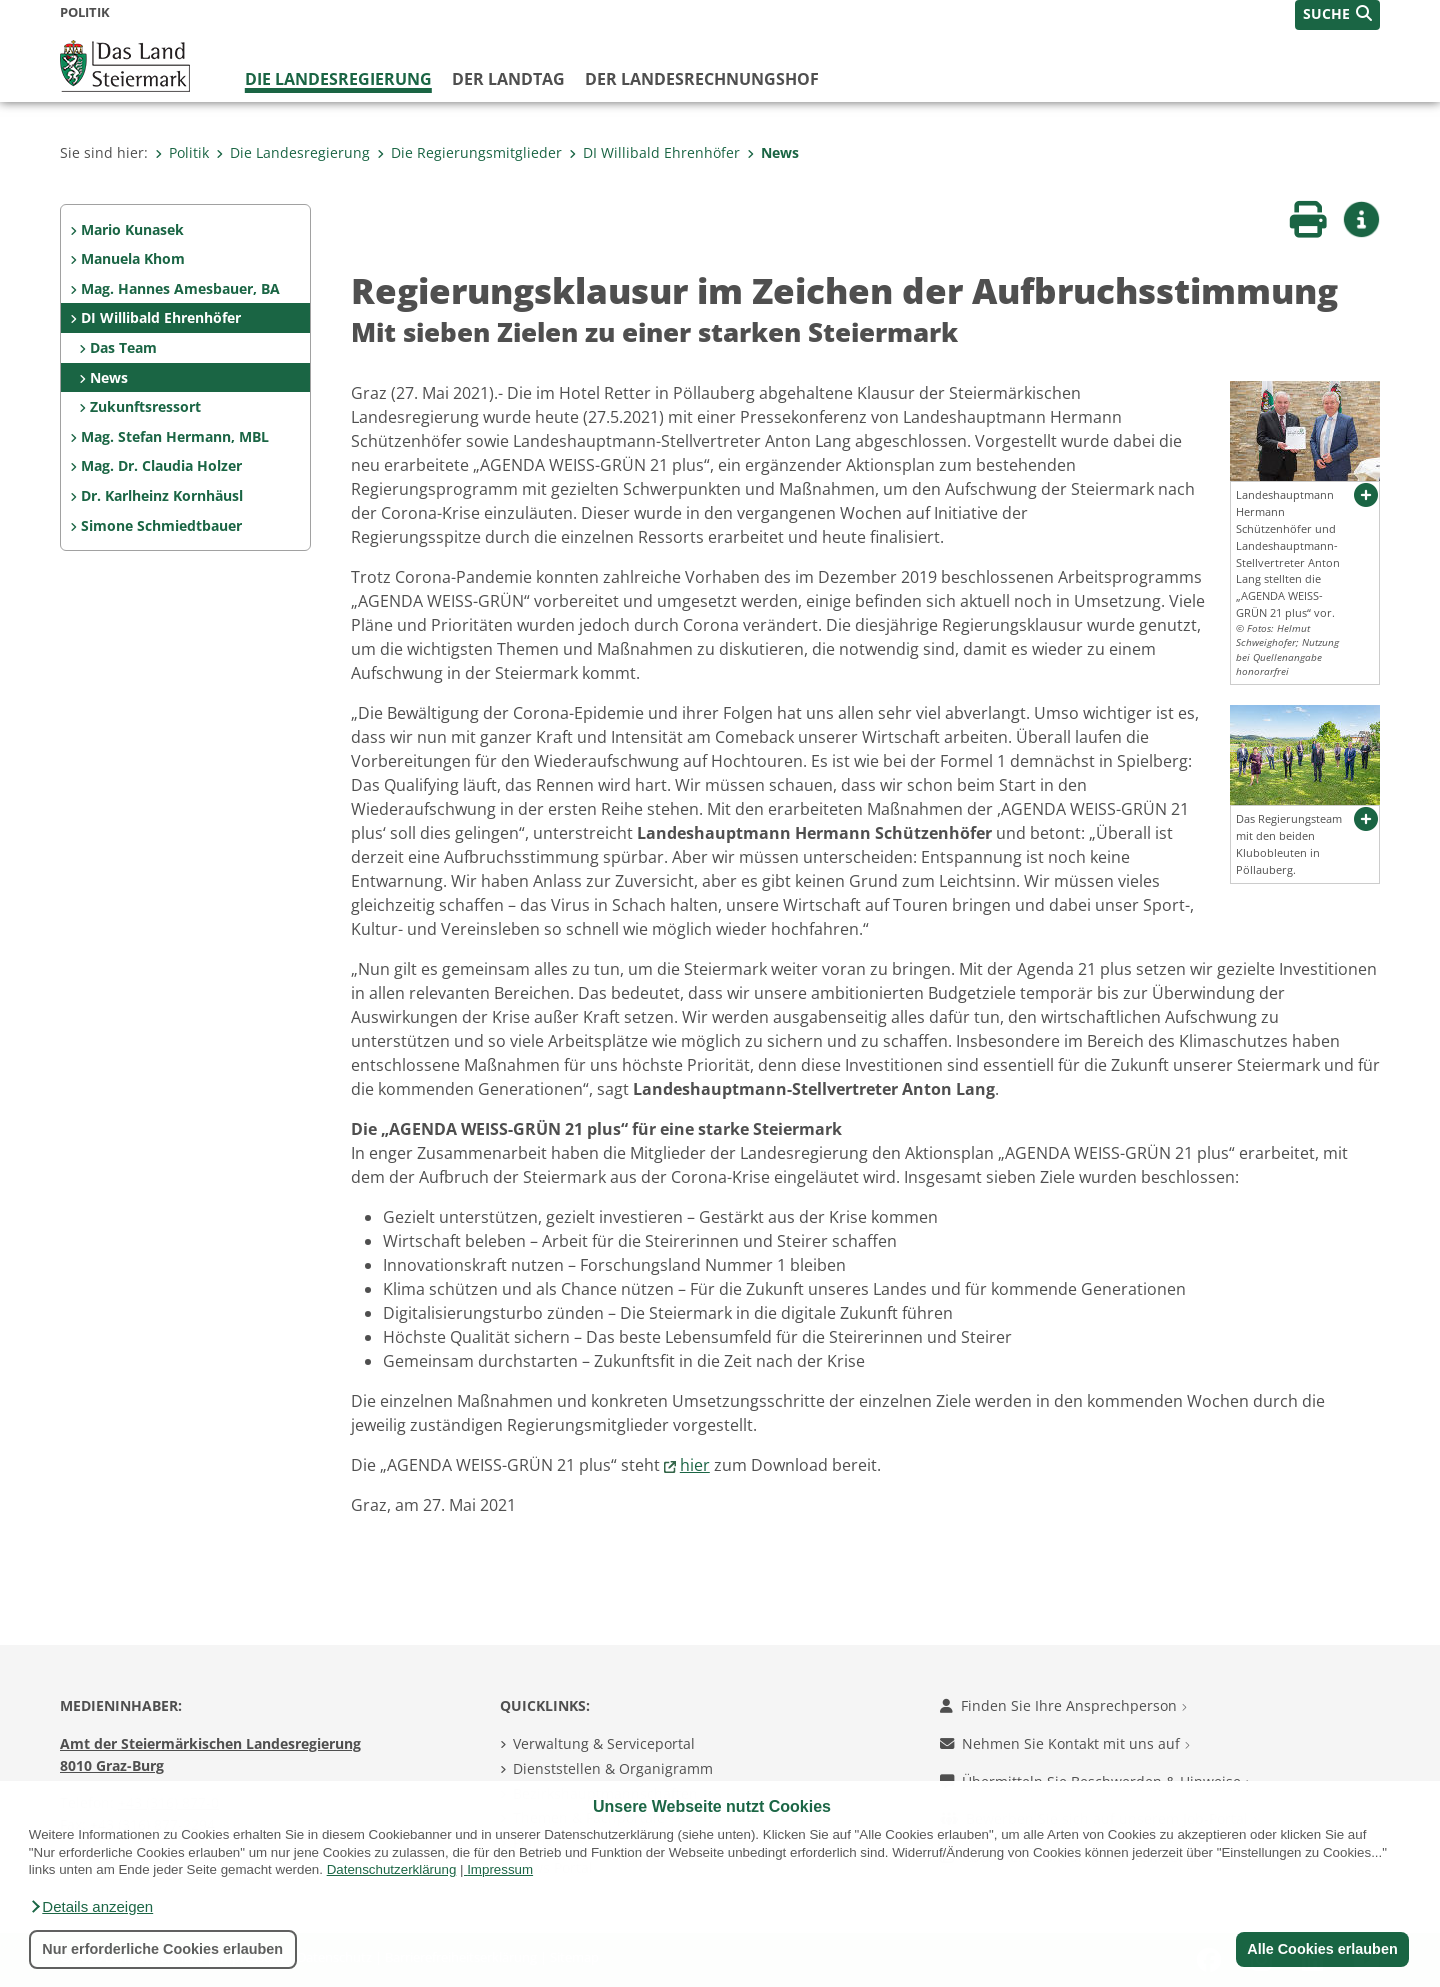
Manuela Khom (133, 258)
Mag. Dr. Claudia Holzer (161, 465)
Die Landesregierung (338, 79)
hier (695, 1465)
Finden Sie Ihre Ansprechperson (1063, 1705)
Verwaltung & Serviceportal (604, 1743)
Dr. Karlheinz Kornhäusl (162, 495)
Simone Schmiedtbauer (161, 525)
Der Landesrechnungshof (702, 79)
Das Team (123, 347)
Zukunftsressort (145, 406)
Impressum (500, 1869)
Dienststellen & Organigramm (613, 1768)
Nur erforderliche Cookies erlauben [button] (162, 1949)
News (773, 152)
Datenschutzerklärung (392, 1869)
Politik (182, 152)
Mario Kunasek (132, 229)
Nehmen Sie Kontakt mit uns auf (1065, 1743)
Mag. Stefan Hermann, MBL (175, 436)
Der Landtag (508, 79)
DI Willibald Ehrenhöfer (654, 152)
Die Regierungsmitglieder (469, 152)
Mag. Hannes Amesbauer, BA (180, 288)
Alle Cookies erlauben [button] (1322, 1949)
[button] (91, 1907)
